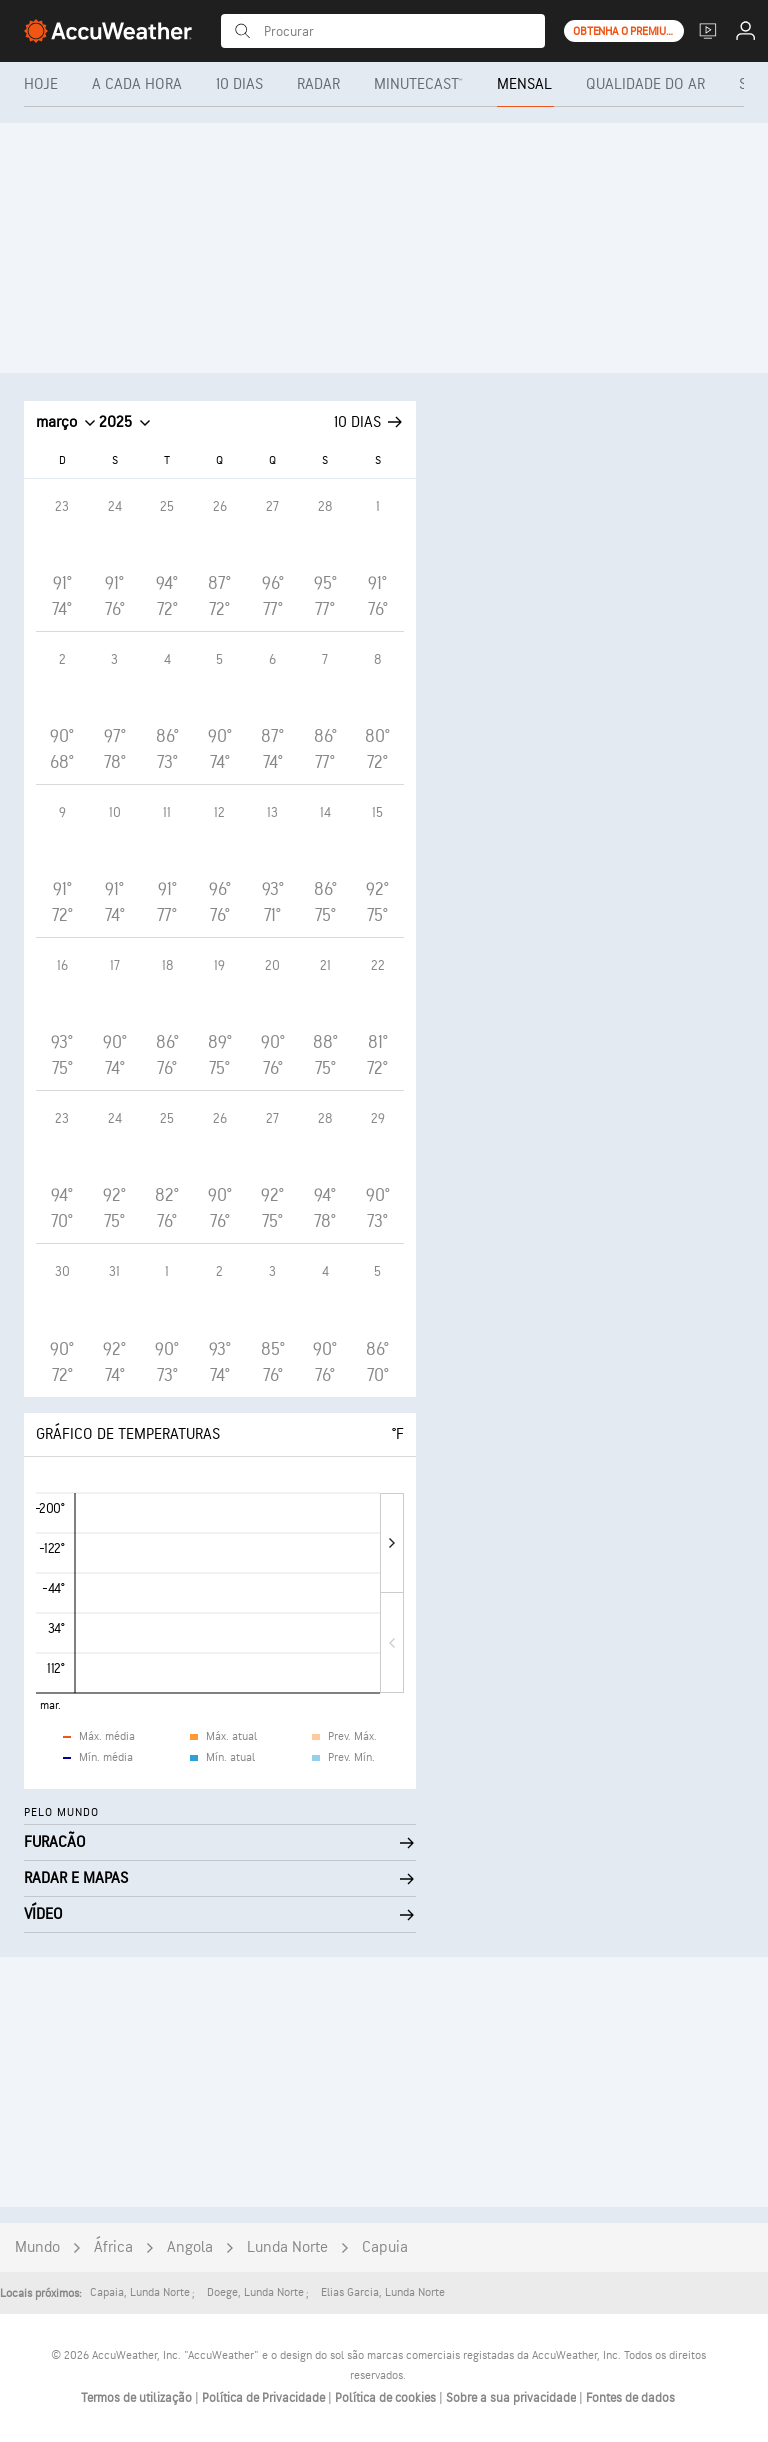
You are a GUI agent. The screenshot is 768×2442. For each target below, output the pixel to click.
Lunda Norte (287, 2247)
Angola (190, 2247)
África (113, 2247)
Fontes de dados (630, 2398)
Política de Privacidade (265, 2398)
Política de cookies (387, 2398)
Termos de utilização (138, 2398)
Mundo (37, 2247)
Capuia (385, 2247)
